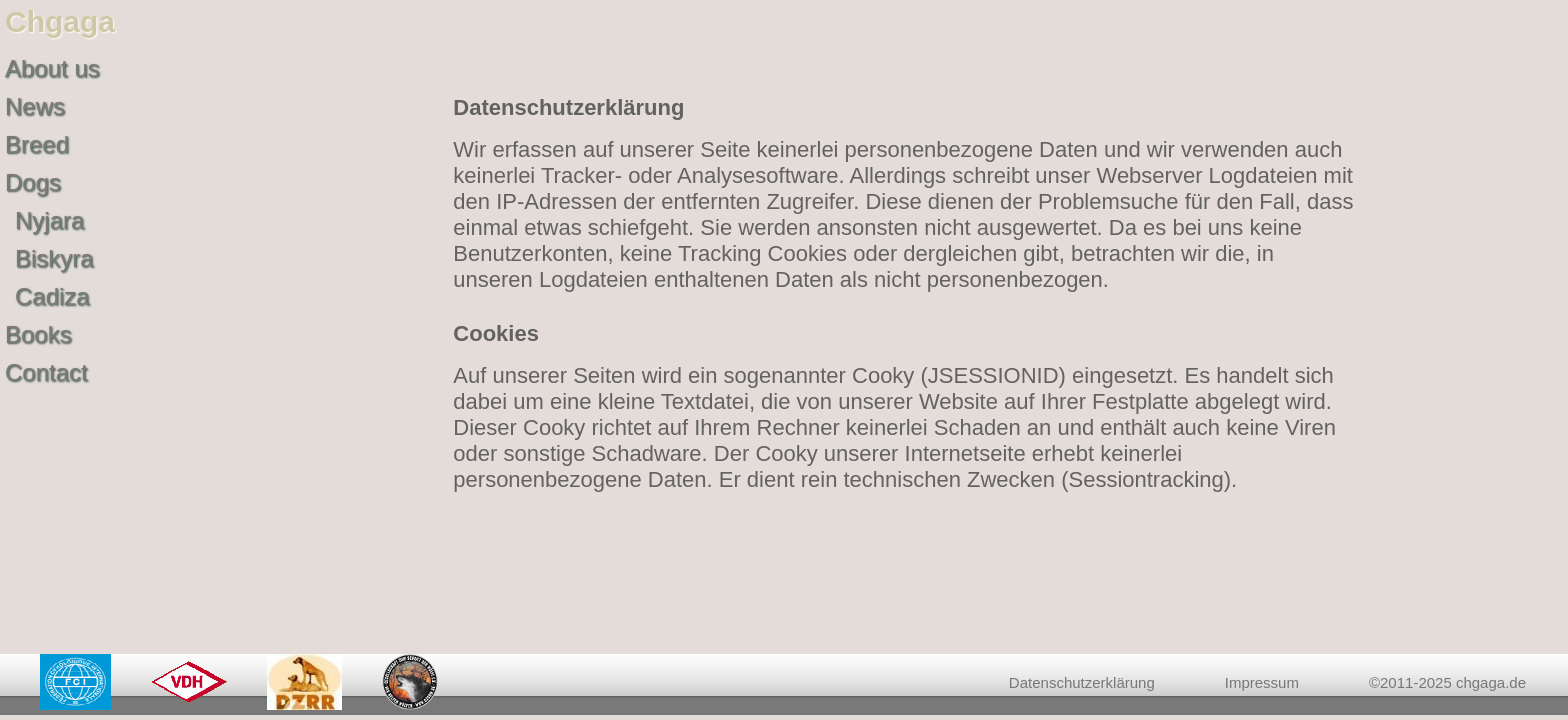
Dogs (33, 182)
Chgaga (60, 21)
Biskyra (54, 258)
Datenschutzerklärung (1082, 682)
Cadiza (52, 296)
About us (52, 68)
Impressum (1262, 682)
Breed (37, 144)
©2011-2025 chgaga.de (1447, 682)
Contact (46, 372)
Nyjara (49, 220)
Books (38, 334)
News (35, 106)
